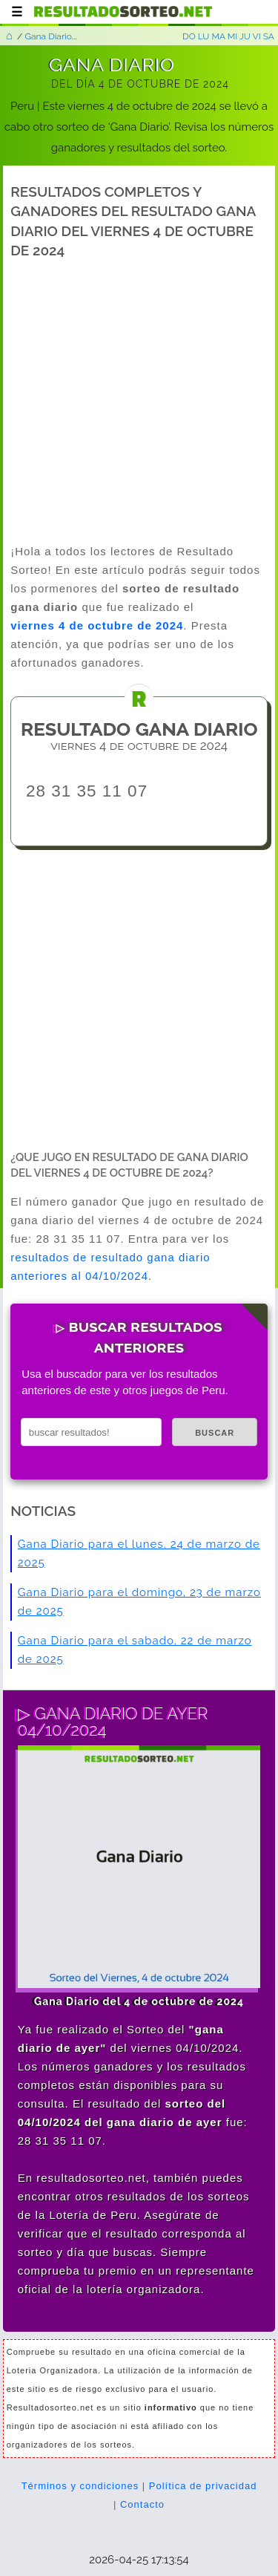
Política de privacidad (203, 2485)
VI (257, 36)
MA (218, 36)
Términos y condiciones (80, 2485)
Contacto (142, 2504)
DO (189, 36)
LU (204, 36)
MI (233, 36)
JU (245, 36)
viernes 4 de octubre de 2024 (96, 625)
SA (268, 36)
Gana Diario (47, 36)
